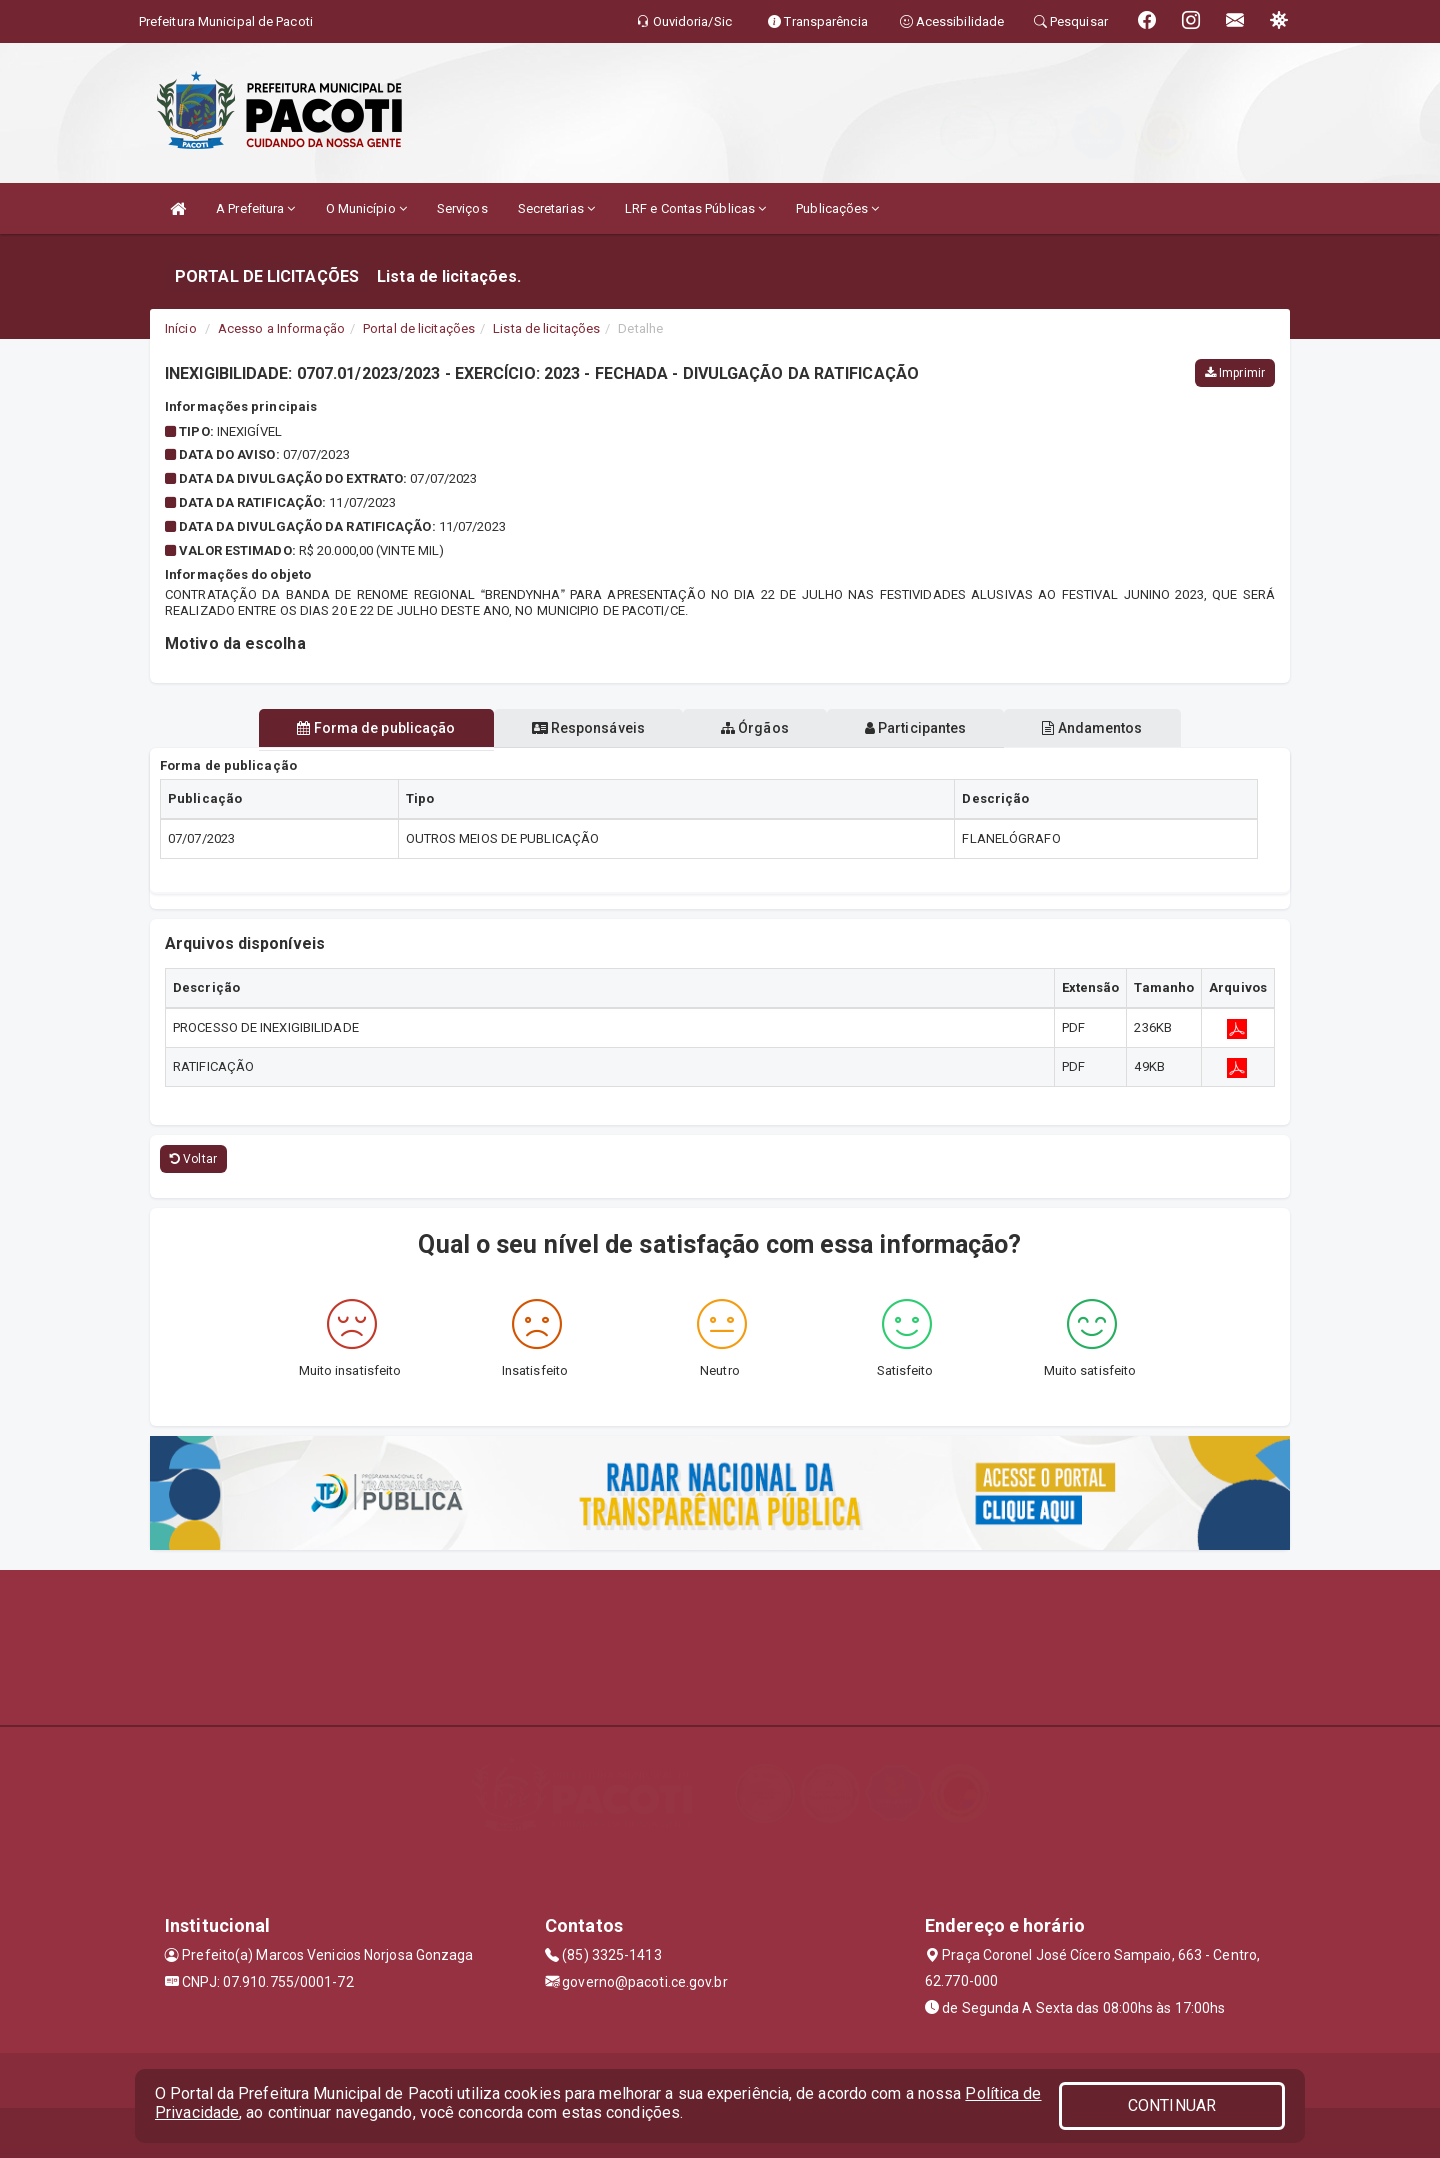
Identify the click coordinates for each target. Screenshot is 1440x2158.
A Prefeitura (255, 208)
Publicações (837, 208)
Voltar (193, 1159)
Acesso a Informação (281, 328)
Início (181, 328)
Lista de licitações (546, 328)
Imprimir (1235, 373)
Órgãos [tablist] (755, 728)
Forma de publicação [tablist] (360, 728)
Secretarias (556, 208)
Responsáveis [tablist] (580, 728)
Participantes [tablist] (924, 728)
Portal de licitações (419, 328)
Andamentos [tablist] (1108, 728)
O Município (366, 208)
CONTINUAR (1172, 2105)
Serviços (462, 208)
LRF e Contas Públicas (695, 208)
